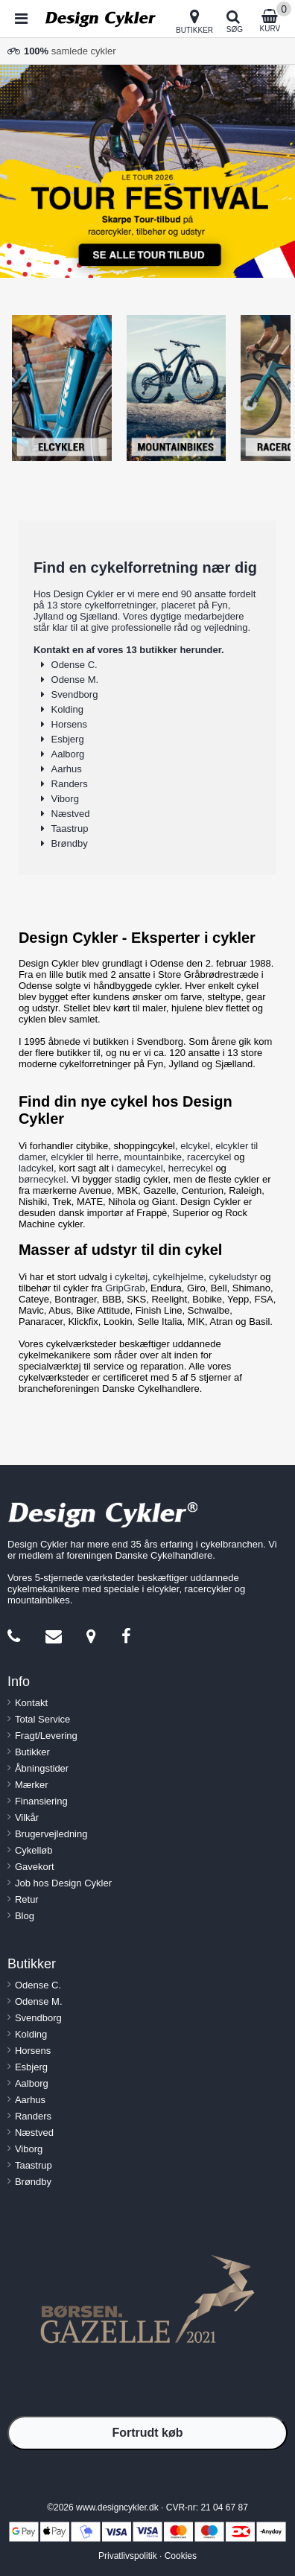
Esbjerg (67, 739)
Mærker (31, 1784)
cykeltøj (131, 1276)
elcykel (195, 1145)
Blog (24, 1915)
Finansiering (41, 1801)
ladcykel (36, 1168)
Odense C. (74, 664)
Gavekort (34, 1866)
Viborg (65, 798)
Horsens (69, 724)
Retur (27, 1899)
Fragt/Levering (46, 1735)
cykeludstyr (233, 1276)
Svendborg (74, 694)
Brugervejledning (51, 1833)
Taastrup (70, 828)
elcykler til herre (84, 1157)
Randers (69, 783)
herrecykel (190, 1168)
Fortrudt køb (147, 2432)
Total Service (42, 1719)
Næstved (70, 813)
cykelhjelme (178, 1276)
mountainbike (153, 1157)
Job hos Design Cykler (63, 1883)
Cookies (181, 2556)
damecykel (139, 1168)
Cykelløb (34, 1850)
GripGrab (125, 1288)
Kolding (67, 709)
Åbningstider (42, 1768)
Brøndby (69, 843)
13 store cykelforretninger (101, 605)
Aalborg (68, 754)
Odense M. (75, 679)
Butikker (32, 1752)
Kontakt (31, 1702)
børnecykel (42, 1179)
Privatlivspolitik (127, 2556)
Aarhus (66, 769)
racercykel (209, 1157)
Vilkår (27, 1817)
